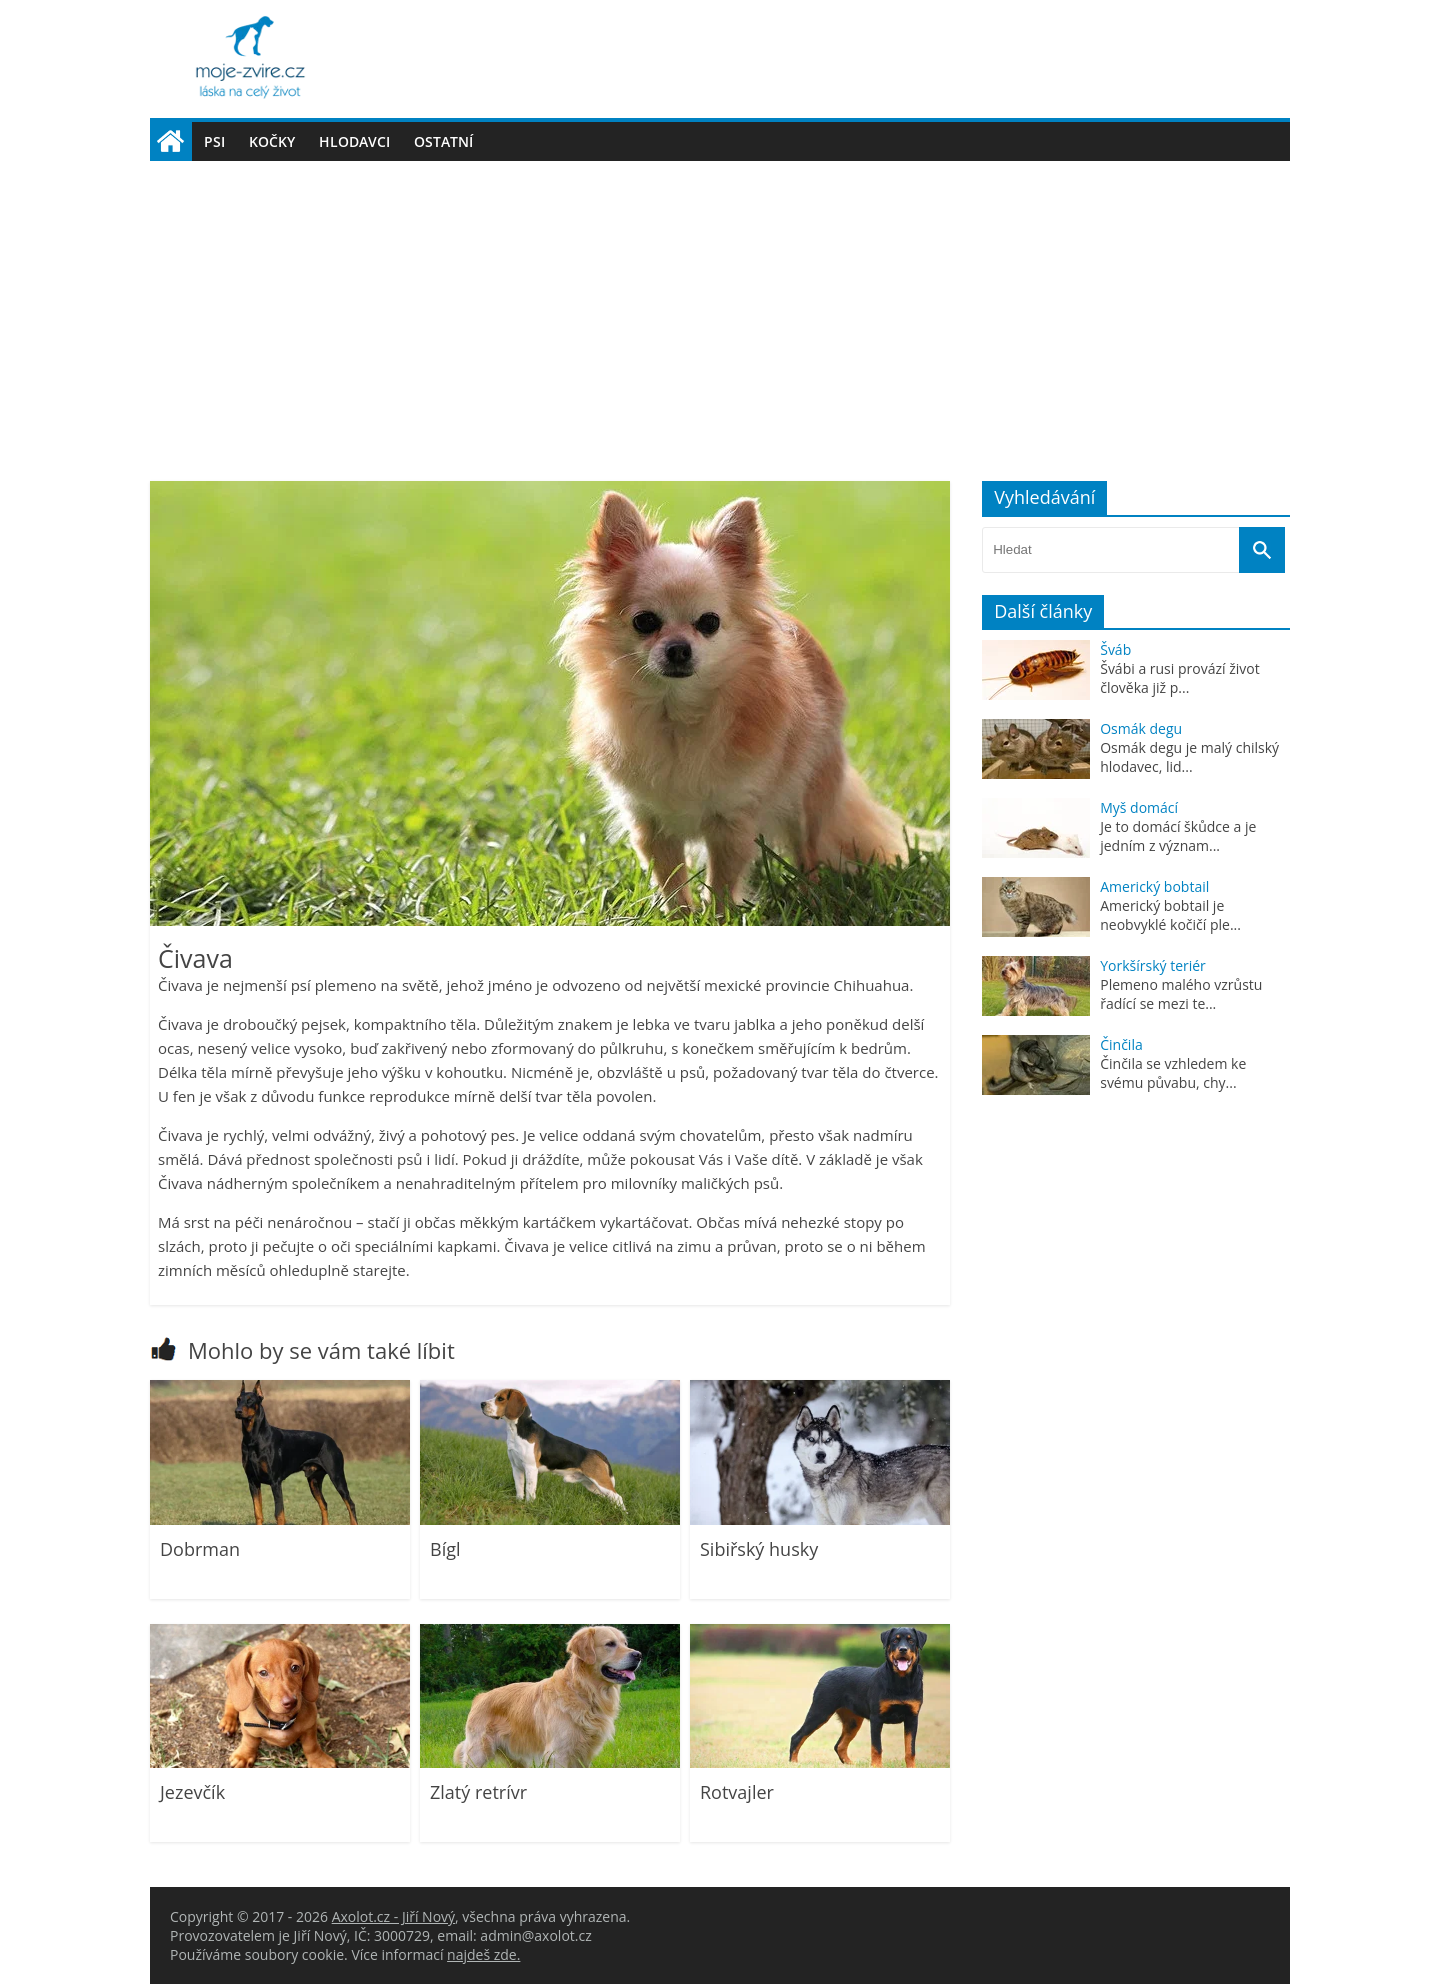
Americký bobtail (1154, 886)
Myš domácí (1139, 807)
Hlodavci (354, 141)
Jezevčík (192, 1792)
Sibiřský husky (759, 1549)
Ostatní (443, 141)
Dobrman (200, 1549)
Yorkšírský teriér (1153, 965)
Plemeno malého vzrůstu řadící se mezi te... (1181, 994)
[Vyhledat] (1262, 550)
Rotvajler (737, 1792)
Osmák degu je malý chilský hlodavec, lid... (1189, 757)
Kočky (272, 141)
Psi (214, 141)
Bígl (445, 1549)
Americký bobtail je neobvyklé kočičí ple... (1170, 915)
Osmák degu (1141, 728)
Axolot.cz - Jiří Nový (393, 1916)
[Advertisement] (720, 311)
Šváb (1115, 649)
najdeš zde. (483, 1954)
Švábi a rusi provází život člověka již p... (1179, 678)
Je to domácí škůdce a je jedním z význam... (1178, 836)
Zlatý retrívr (478, 1792)
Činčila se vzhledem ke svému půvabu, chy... (1173, 1073)
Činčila (1121, 1044)
